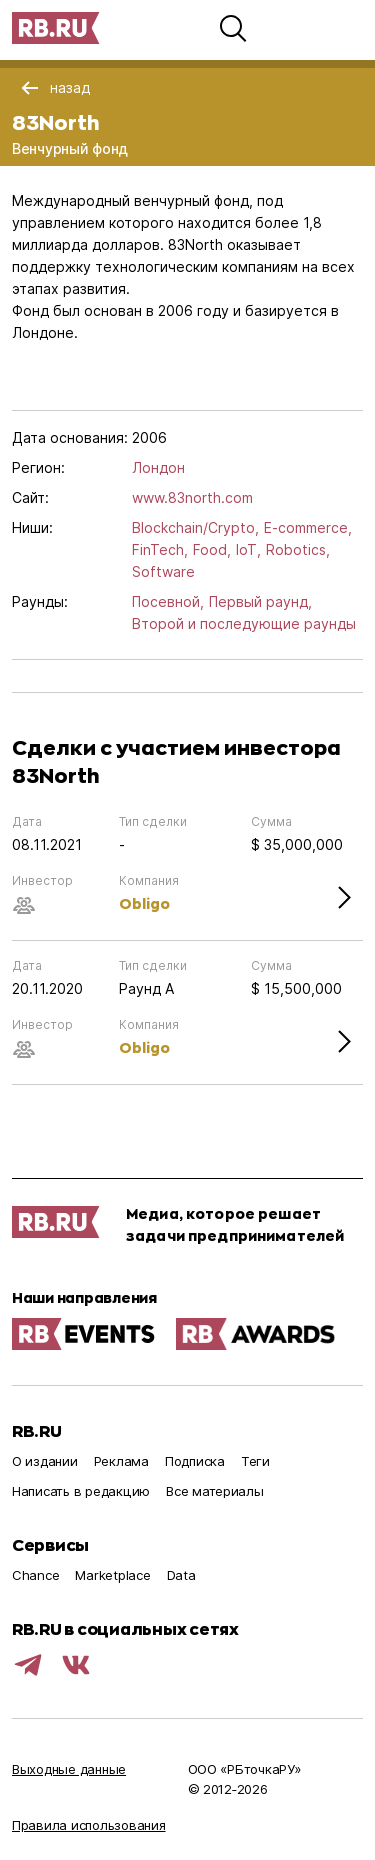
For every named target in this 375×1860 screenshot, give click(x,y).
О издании (45, 1461)
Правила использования (89, 1825)
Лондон (158, 467)
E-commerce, (308, 527)
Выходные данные (69, 1769)
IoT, (248, 549)
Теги (255, 1461)
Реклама (121, 1461)
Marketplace (112, 1575)
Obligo (144, 903)
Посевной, (168, 601)
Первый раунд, (260, 601)
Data (181, 1575)
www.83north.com (192, 497)
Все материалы (215, 1491)
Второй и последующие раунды (244, 623)
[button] (233, 28)
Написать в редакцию (81, 1491)
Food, (212, 549)
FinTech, (160, 549)
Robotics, (298, 549)
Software (163, 571)
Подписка (195, 1461)
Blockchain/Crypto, (195, 527)
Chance (35, 1575)
